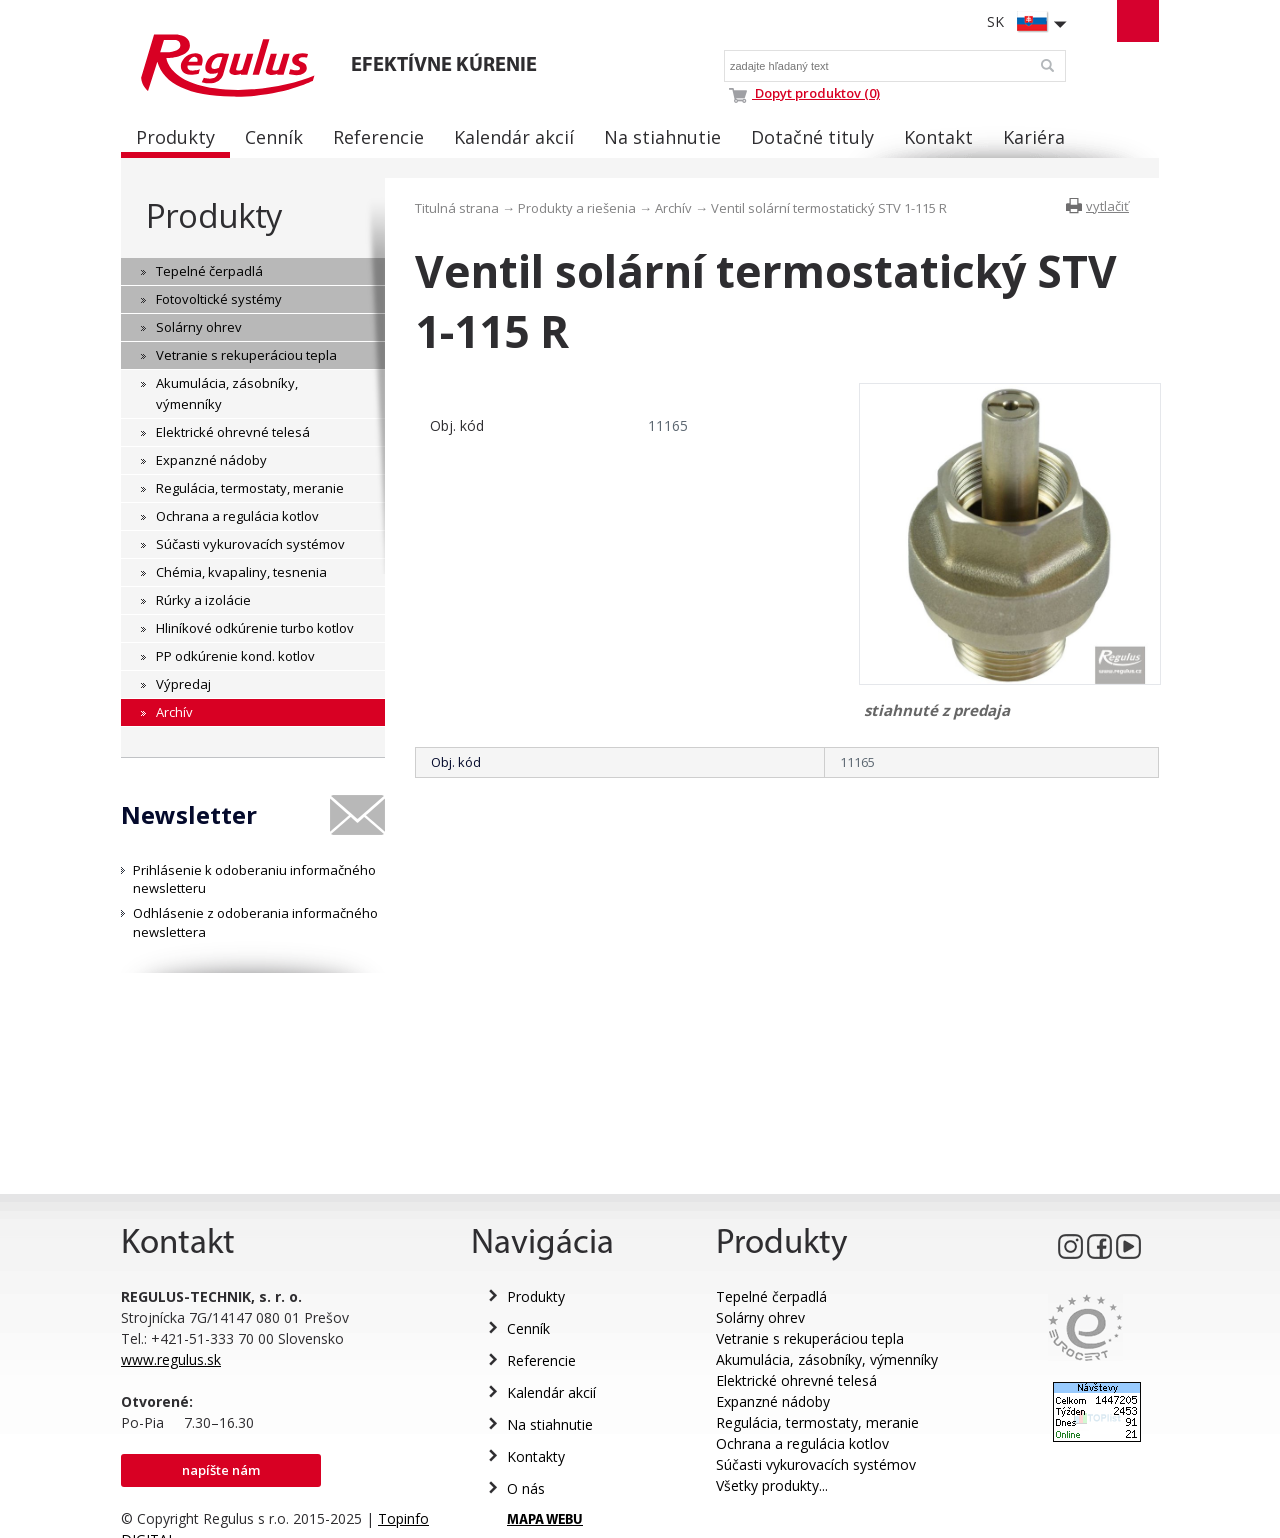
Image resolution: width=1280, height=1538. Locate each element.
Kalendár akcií (551, 1392)
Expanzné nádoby (773, 1401)
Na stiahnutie (550, 1424)
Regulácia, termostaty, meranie (817, 1422)
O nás (526, 1488)
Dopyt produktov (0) (804, 93)
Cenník (528, 1328)
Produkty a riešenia (577, 208)
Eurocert (1085, 1327)
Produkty (214, 215)
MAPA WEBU (545, 1520)
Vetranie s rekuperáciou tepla (810, 1338)
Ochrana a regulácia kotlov (802, 1443)
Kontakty (536, 1456)
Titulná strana (457, 208)
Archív (673, 208)
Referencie (541, 1360)
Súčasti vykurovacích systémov (816, 1464)
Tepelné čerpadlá (771, 1296)
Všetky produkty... (772, 1485)
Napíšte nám (221, 1470)
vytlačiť (1107, 206)
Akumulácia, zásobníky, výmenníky (827, 1359)
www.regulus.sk (171, 1359)
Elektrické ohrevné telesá (796, 1380)
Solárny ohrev (760, 1317)
